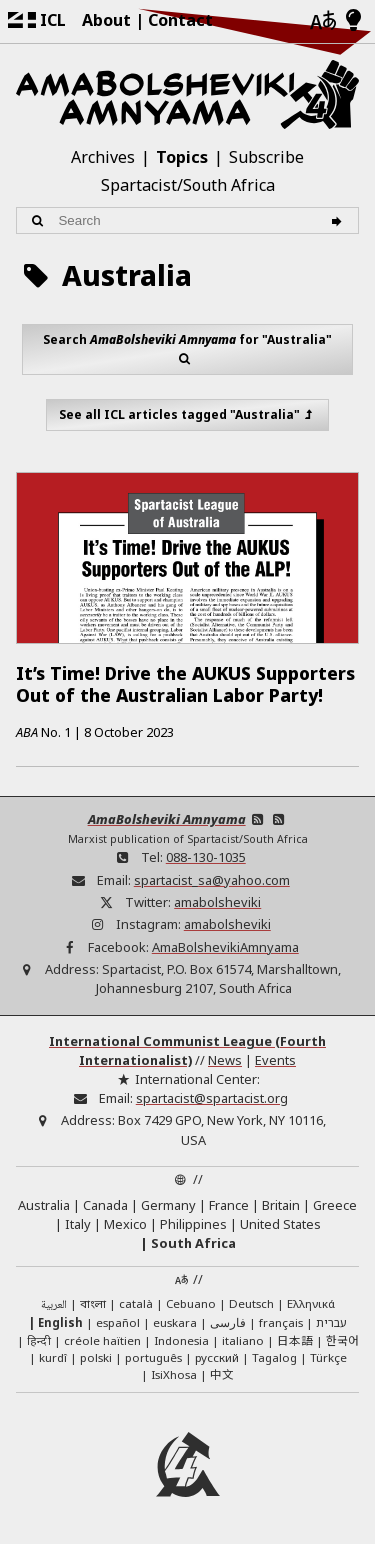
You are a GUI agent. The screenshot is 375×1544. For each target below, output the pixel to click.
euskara (175, 1322)
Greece (335, 1205)
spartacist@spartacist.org (212, 1098)
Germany (168, 1205)
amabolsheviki (217, 902)
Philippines (193, 1224)
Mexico (125, 1224)
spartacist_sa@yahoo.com (212, 880)
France (229, 1205)
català (136, 1303)
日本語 (295, 1340)
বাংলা (93, 1305)
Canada (105, 1205)
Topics (182, 157)
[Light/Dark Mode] (353, 21)
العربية (54, 1305)
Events (275, 1060)
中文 (222, 1374)
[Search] (339, 220)
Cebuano (191, 1303)
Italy (78, 1224)
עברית (331, 1322)
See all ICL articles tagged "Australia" (188, 414)
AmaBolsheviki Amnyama (167, 819)
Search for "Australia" (187, 349)
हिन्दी (39, 1340)
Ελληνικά (311, 1303)
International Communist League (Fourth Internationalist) (187, 1050)
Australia (44, 1205)
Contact (180, 20)
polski (96, 1357)
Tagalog (274, 1357)
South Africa (193, 1243)
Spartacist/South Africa (188, 185)
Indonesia (181, 1340)
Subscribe (266, 157)
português (153, 1357)
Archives (103, 157)
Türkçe (328, 1357)
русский (217, 1357)
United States (280, 1224)
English (60, 1322)
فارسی (228, 1322)
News (225, 1060)
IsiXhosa (174, 1374)
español (118, 1322)
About (106, 20)
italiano (243, 1340)
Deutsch (251, 1303)
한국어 (342, 1340)
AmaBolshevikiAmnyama (225, 947)
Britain (281, 1205)
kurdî (53, 1357)
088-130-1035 (206, 857)
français (281, 1322)
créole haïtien (102, 1340)
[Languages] (323, 21)
